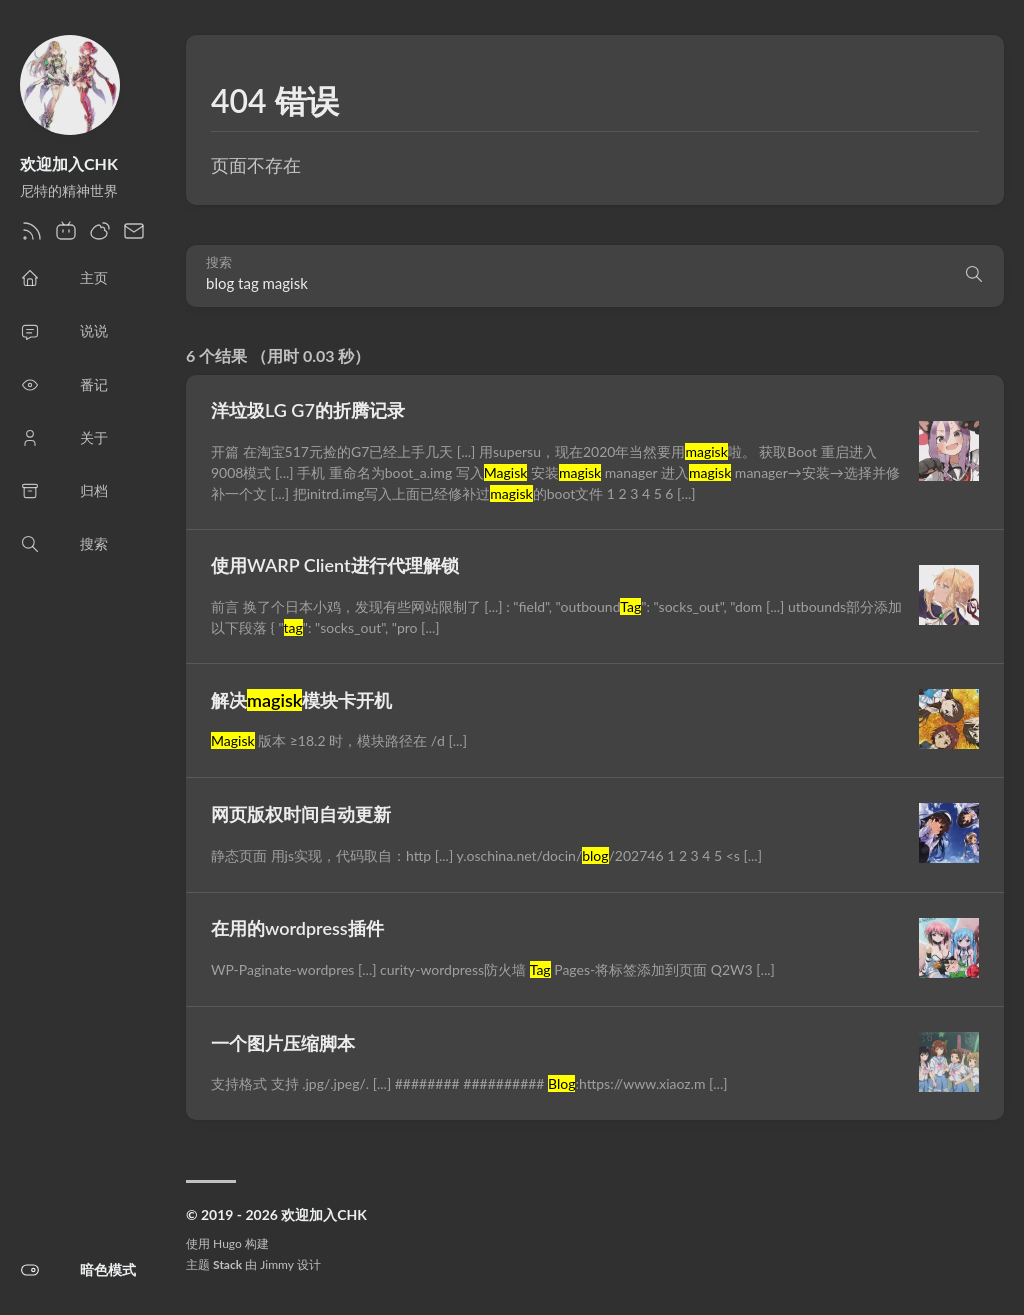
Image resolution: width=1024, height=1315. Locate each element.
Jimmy (276, 1264)
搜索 (219, 262)
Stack (227, 1264)
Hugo (227, 1243)
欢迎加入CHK (69, 163)
